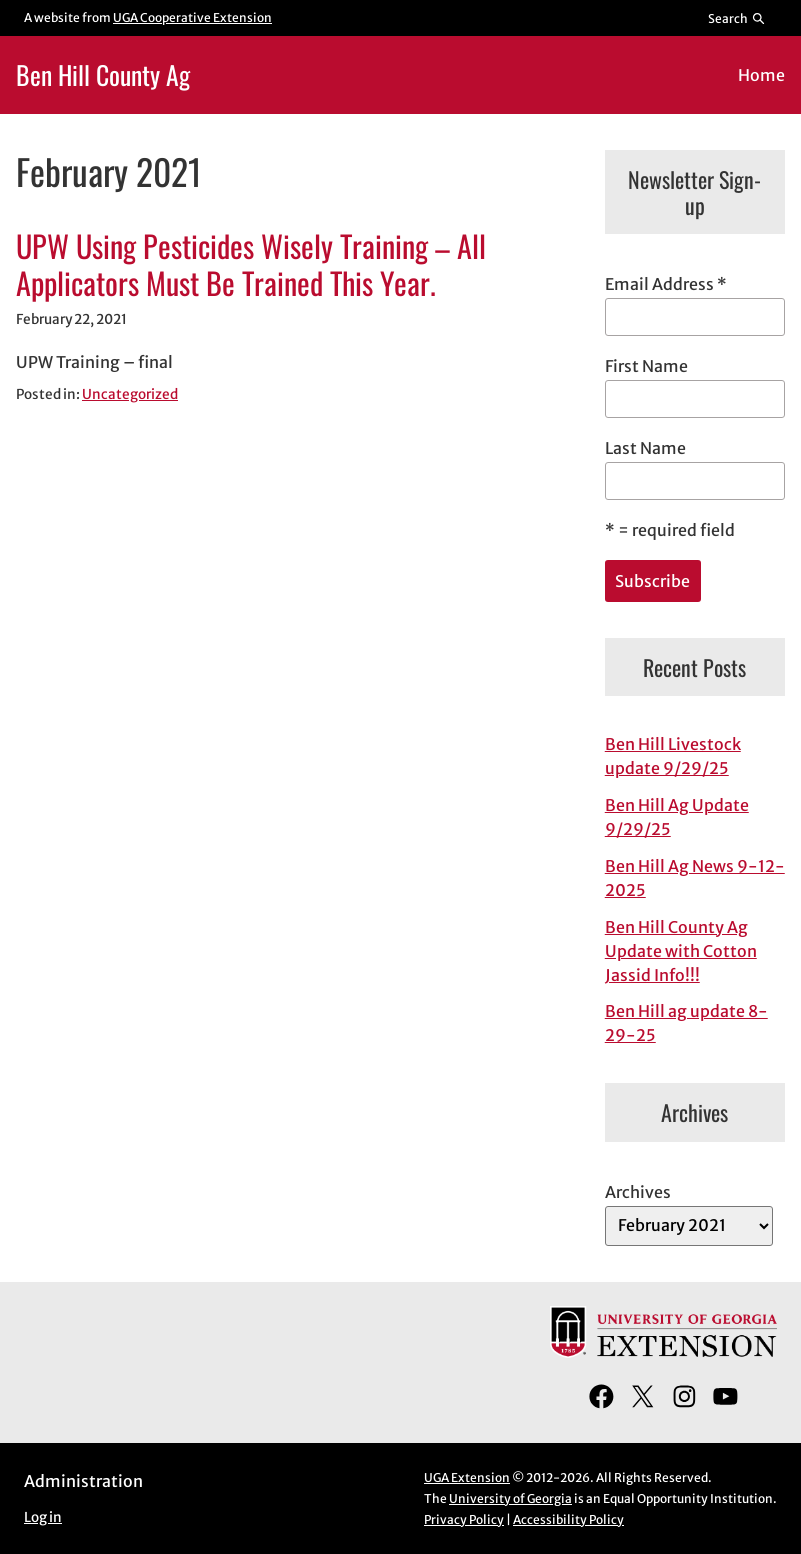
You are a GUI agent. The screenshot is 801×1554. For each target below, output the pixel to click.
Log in (43, 1517)
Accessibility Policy (568, 1519)
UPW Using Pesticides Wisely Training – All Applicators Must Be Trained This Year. (251, 264)
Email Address (666, 284)
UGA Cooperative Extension (192, 17)
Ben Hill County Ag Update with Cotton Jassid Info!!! (681, 951)
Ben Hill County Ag (103, 74)
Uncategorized (130, 394)
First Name (646, 366)
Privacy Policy (464, 1519)
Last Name (645, 448)
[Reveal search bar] (737, 18)
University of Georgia (510, 1498)
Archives (638, 1192)
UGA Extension (467, 1477)
